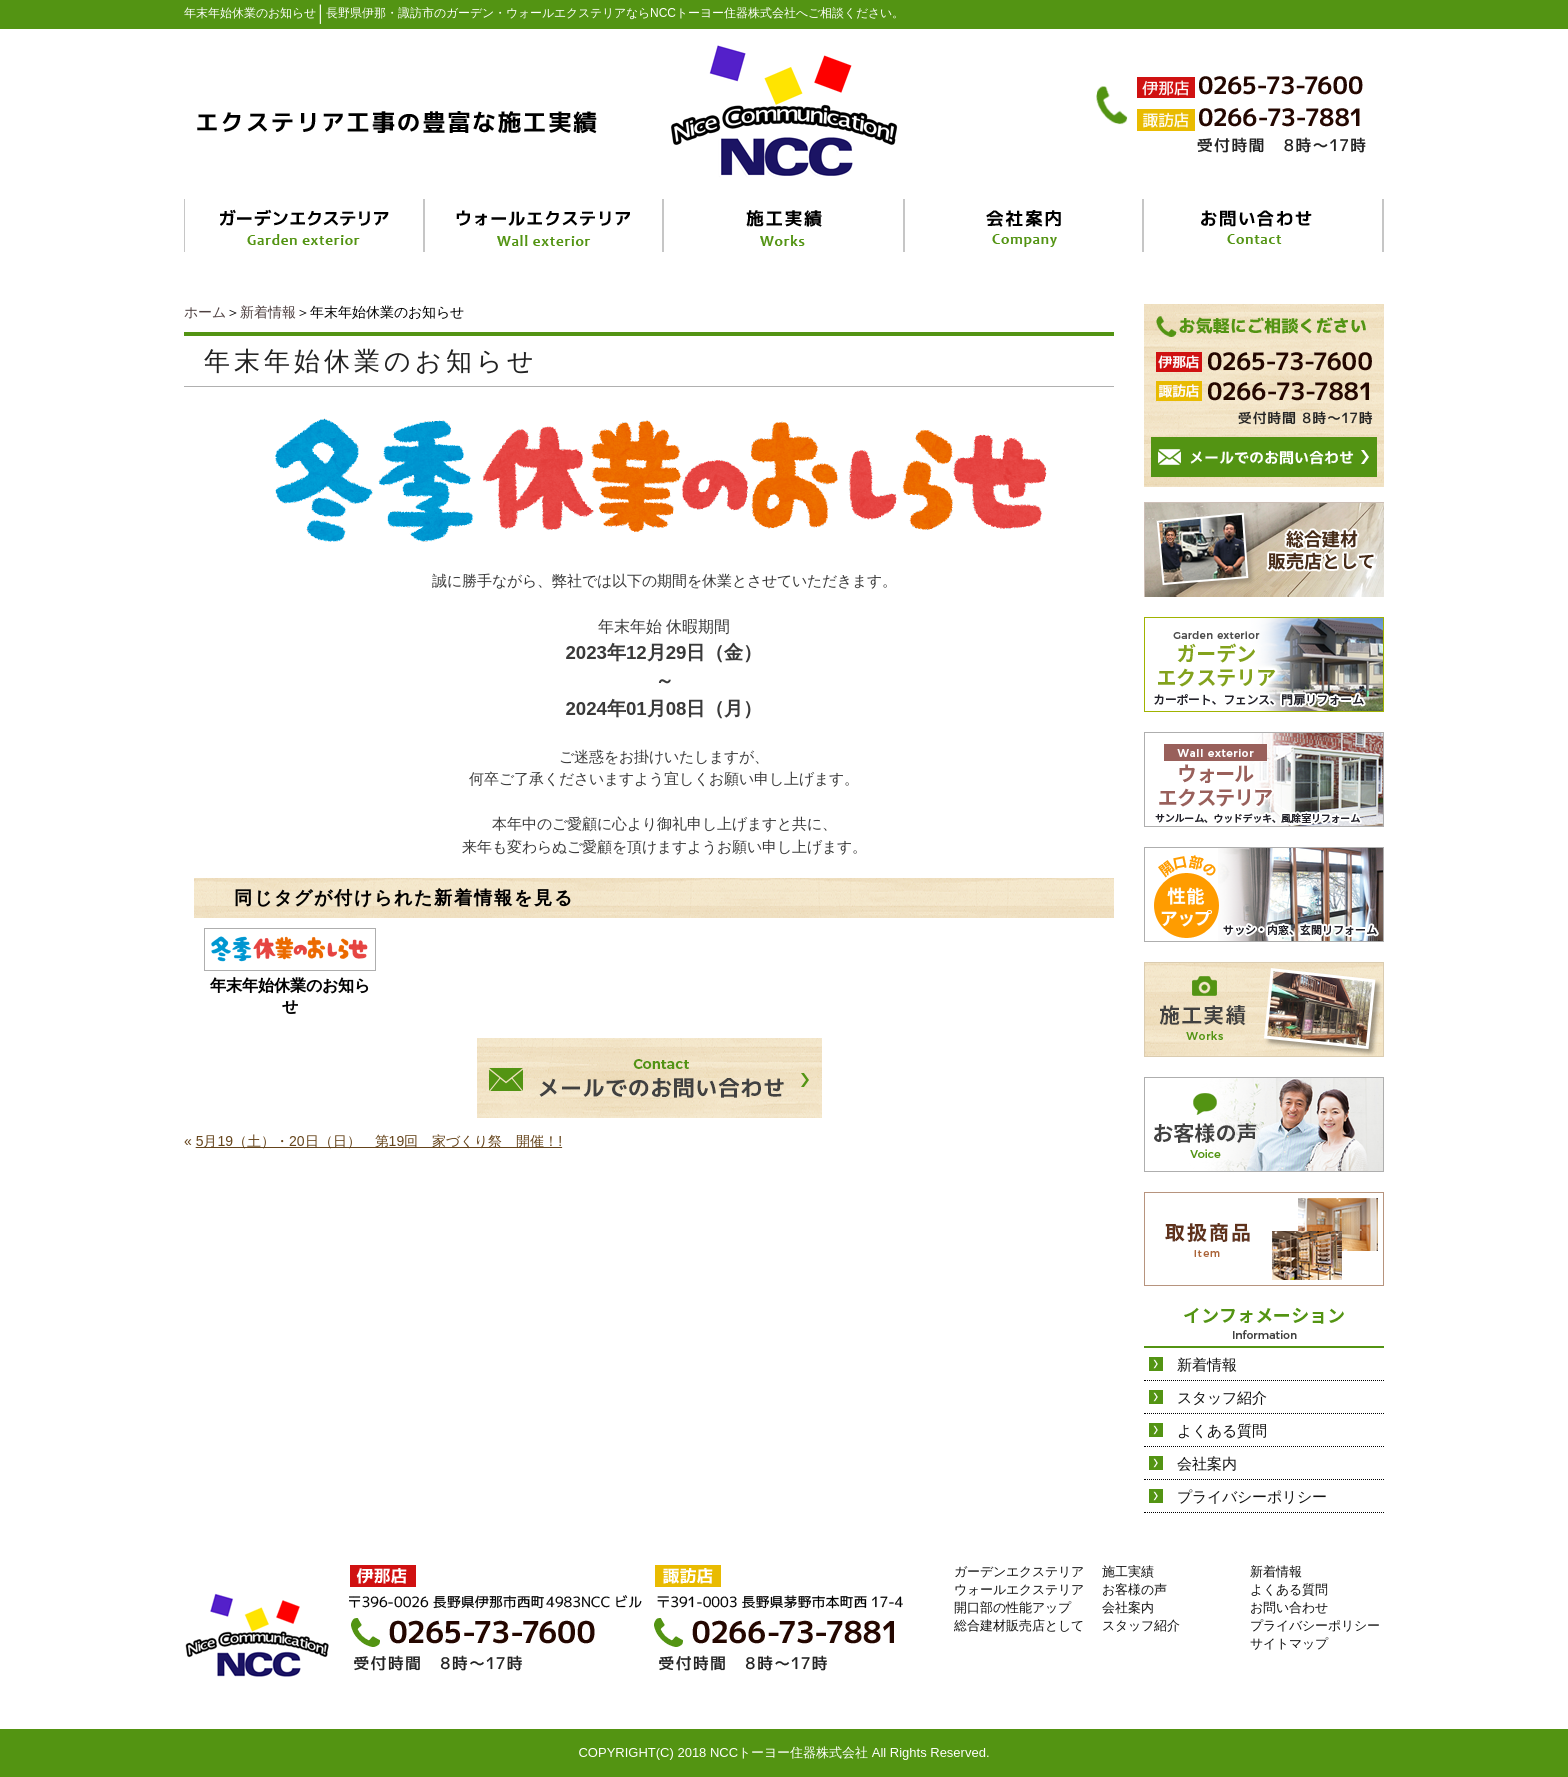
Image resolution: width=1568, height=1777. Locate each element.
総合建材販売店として (1019, 1625)
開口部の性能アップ (1012, 1607)
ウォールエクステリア (1019, 1589)
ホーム (205, 312)
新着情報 (268, 312)
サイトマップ (1289, 1643)
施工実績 (1128, 1571)
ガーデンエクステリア (1019, 1571)
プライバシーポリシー (1252, 1496)
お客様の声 (1134, 1589)
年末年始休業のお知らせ (290, 996)
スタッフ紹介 (1222, 1397)
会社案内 (1207, 1463)
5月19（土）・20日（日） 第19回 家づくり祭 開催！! (379, 1141)
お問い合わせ (1289, 1607)
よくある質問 (1222, 1430)
